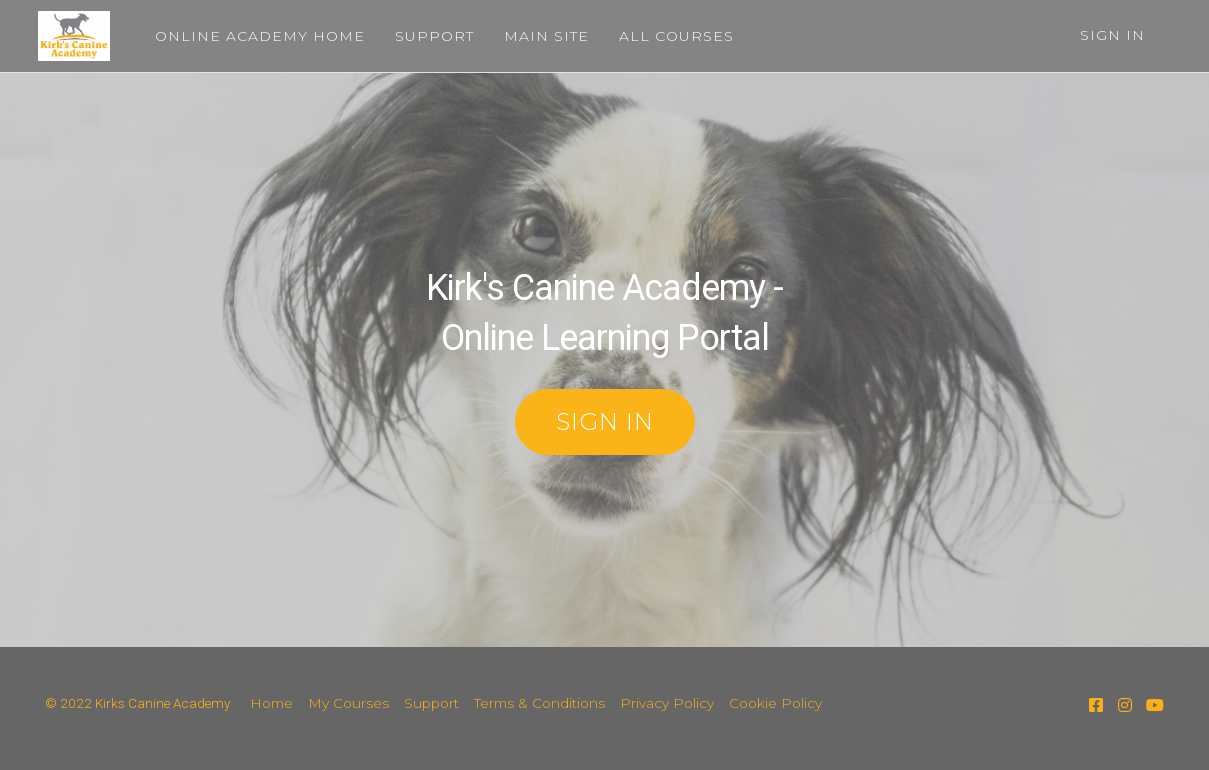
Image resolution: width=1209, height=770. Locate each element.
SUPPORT (430, 36)
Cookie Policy (775, 703)
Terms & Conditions (539, 703)
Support (431, 703)
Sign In (1112, 35)
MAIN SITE (542, 36)
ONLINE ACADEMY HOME (256, 36)
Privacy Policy (667, 703)
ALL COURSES (672, 36)
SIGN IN (605, 421)
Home (271, 703)
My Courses (348, 703)
